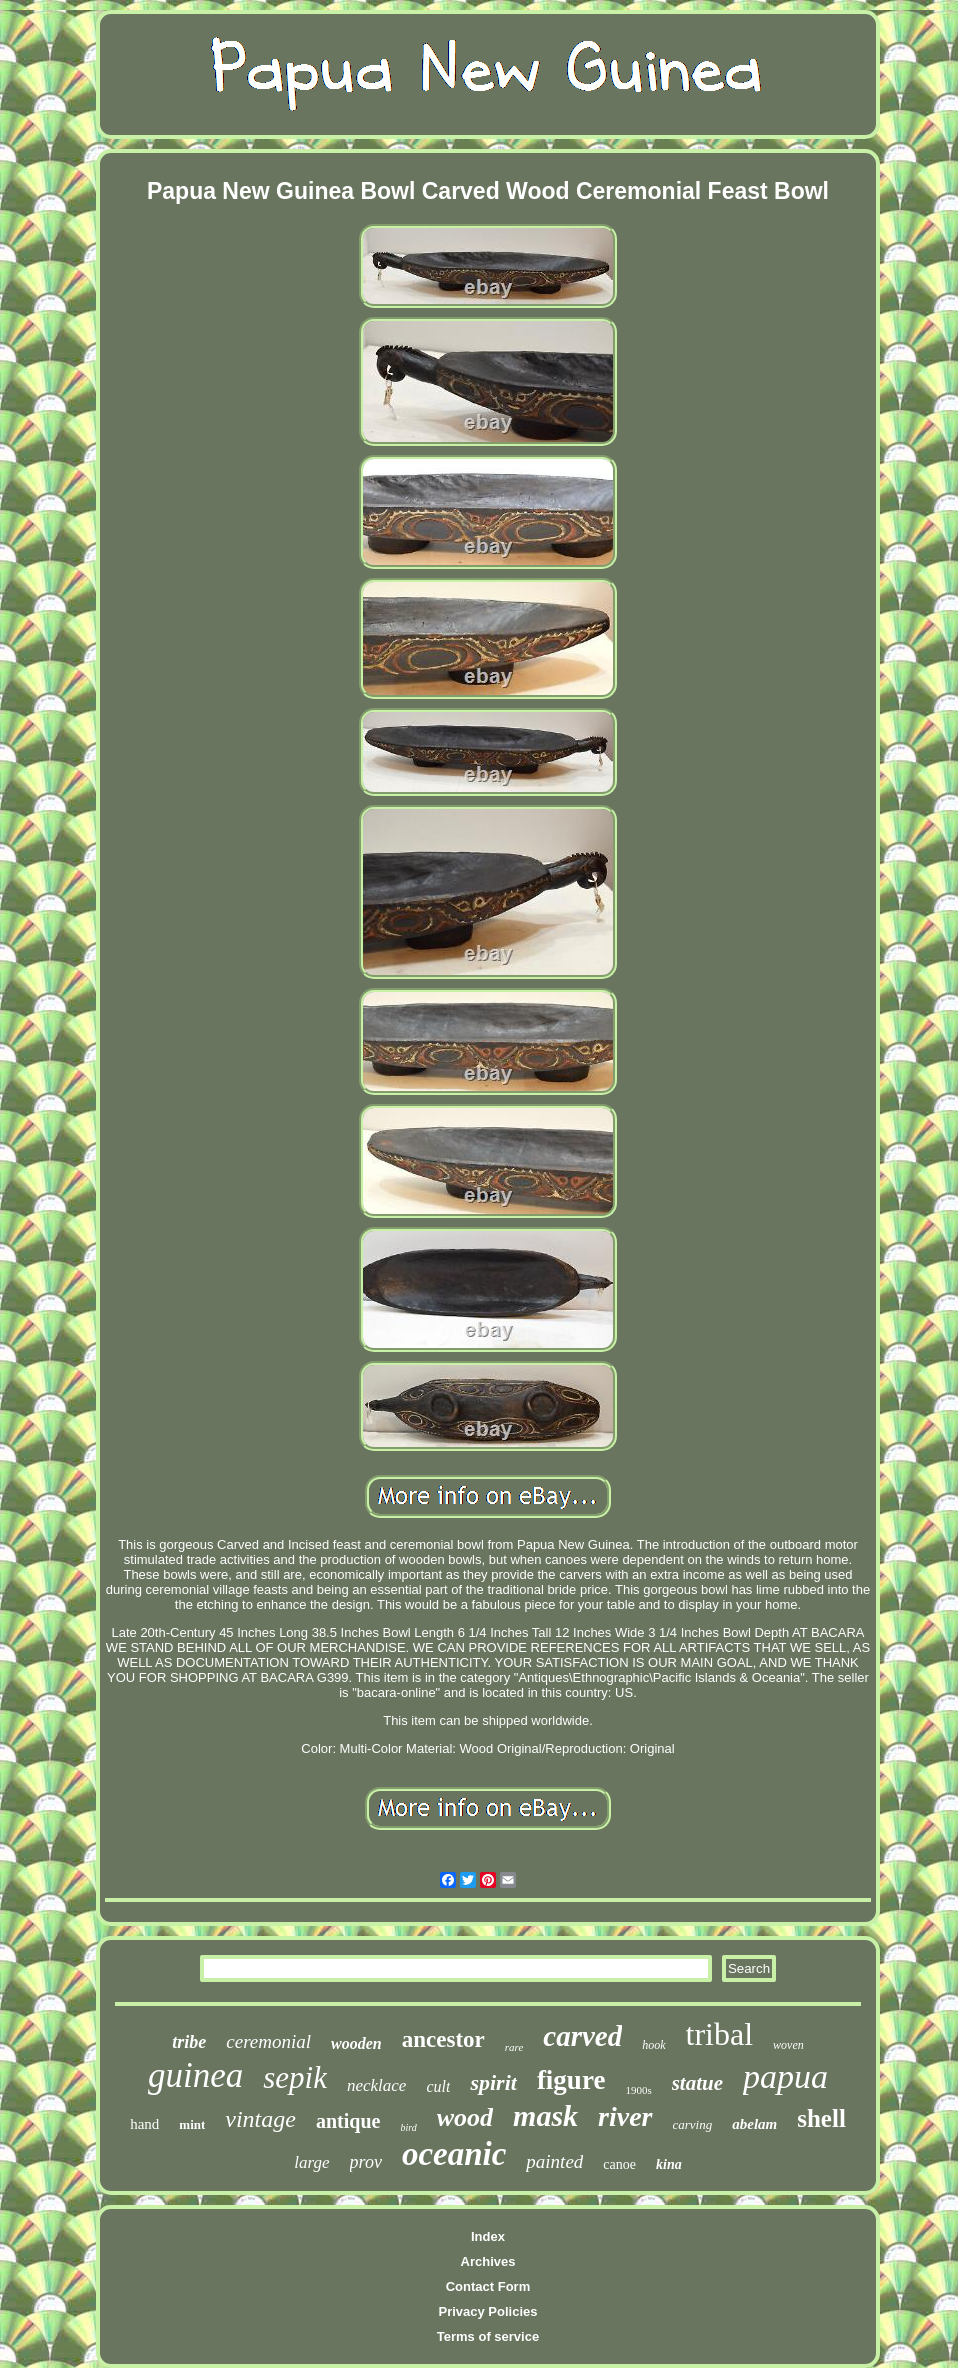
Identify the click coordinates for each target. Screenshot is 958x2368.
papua (785, 2076)
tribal (720, 2034)
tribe (189, 2042)
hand (144, 2124)
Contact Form (488, 2286)
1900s (638, 2090)
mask (545, 2115)
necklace (376, 2085)
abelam (754, 2124)
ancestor (443, 2039)
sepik (295, 2077)
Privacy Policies (487, 2311)
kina (669, 2164)
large (311, 2162)
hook (653, 2045)
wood (465, 2117)
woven (788, 2045)
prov (366, 2162)
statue (697, 2083)
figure (571, 2080)
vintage (260, 2119)
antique (348, 2121)
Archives (488, 2261)
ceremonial (268, 2041)
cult (438, 2086)
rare (514, 2047)
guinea (195, 2075)
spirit (493, 2082)
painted (554, 2161)
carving (693, 2124)
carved (582, 2036)
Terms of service (488, 2336)
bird (408, 2127)
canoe (619, 2164)
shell (821, 2118)
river (625, 2116)
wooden (356, 2043)
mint (192, 2124)
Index (488, 2236)
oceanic (454, 2154)
